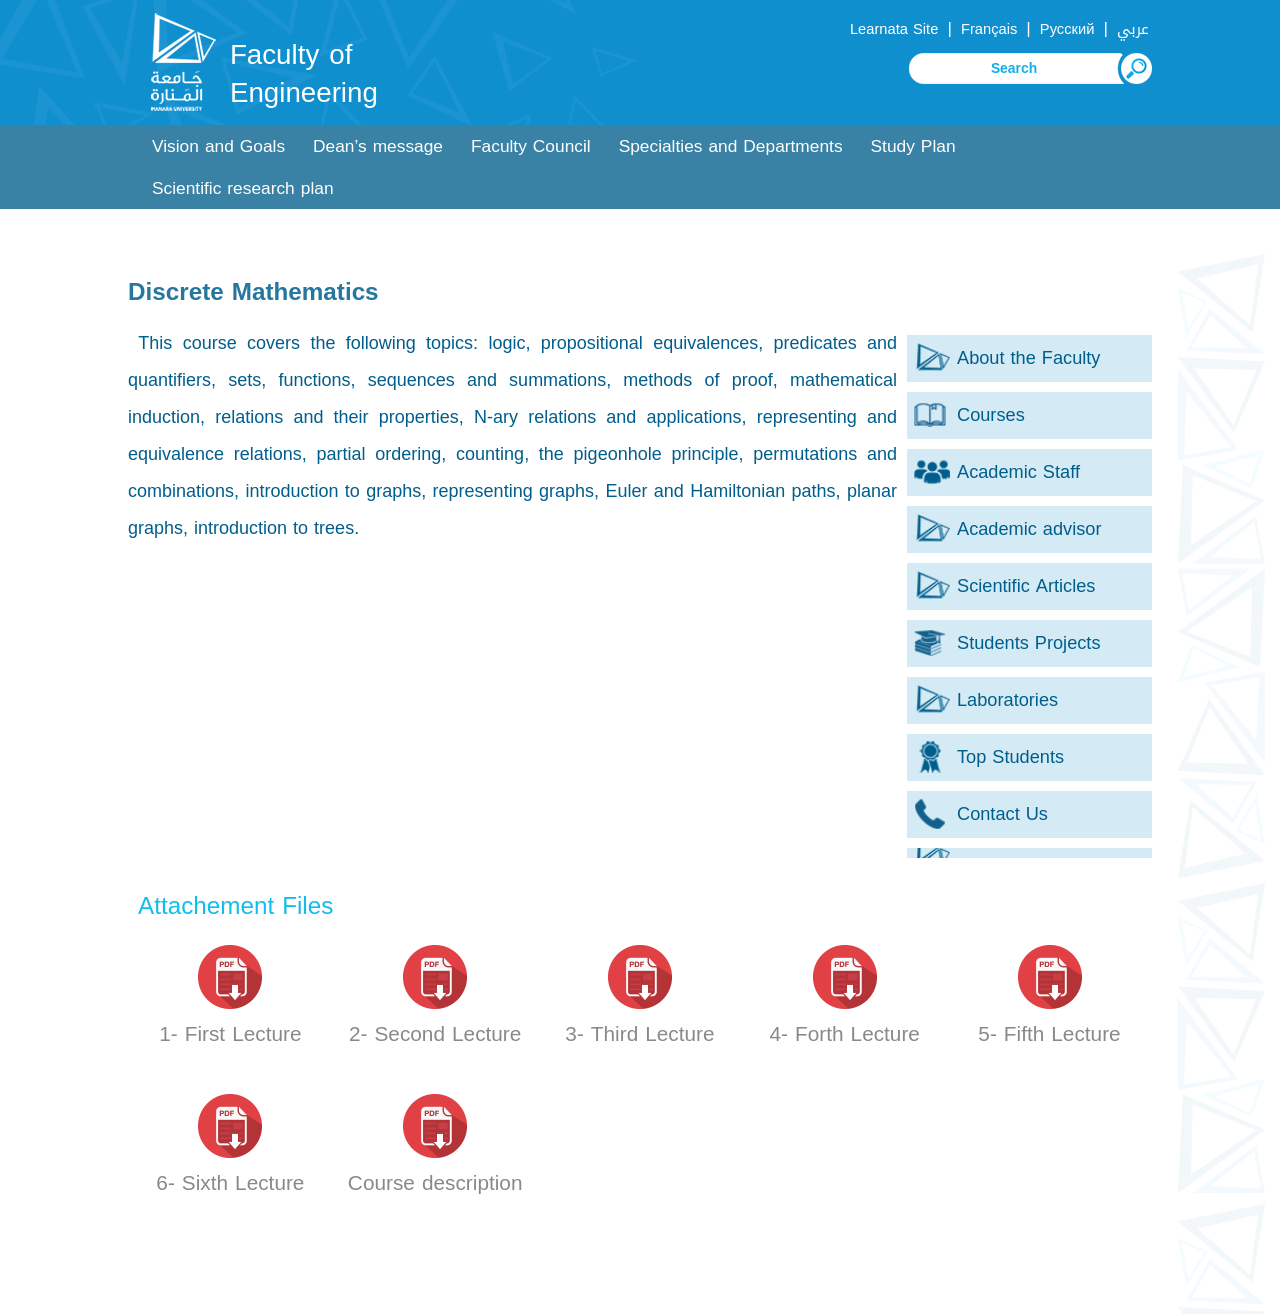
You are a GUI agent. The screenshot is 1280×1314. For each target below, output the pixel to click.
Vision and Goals (218, 146)
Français (989, 29)
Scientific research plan (243, 188)
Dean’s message (378, 146)
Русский (1067, 29)
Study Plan (913, 146)
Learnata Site (894, 29)
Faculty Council (531, 146)
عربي (1133, 29)
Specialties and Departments (731, 146)
